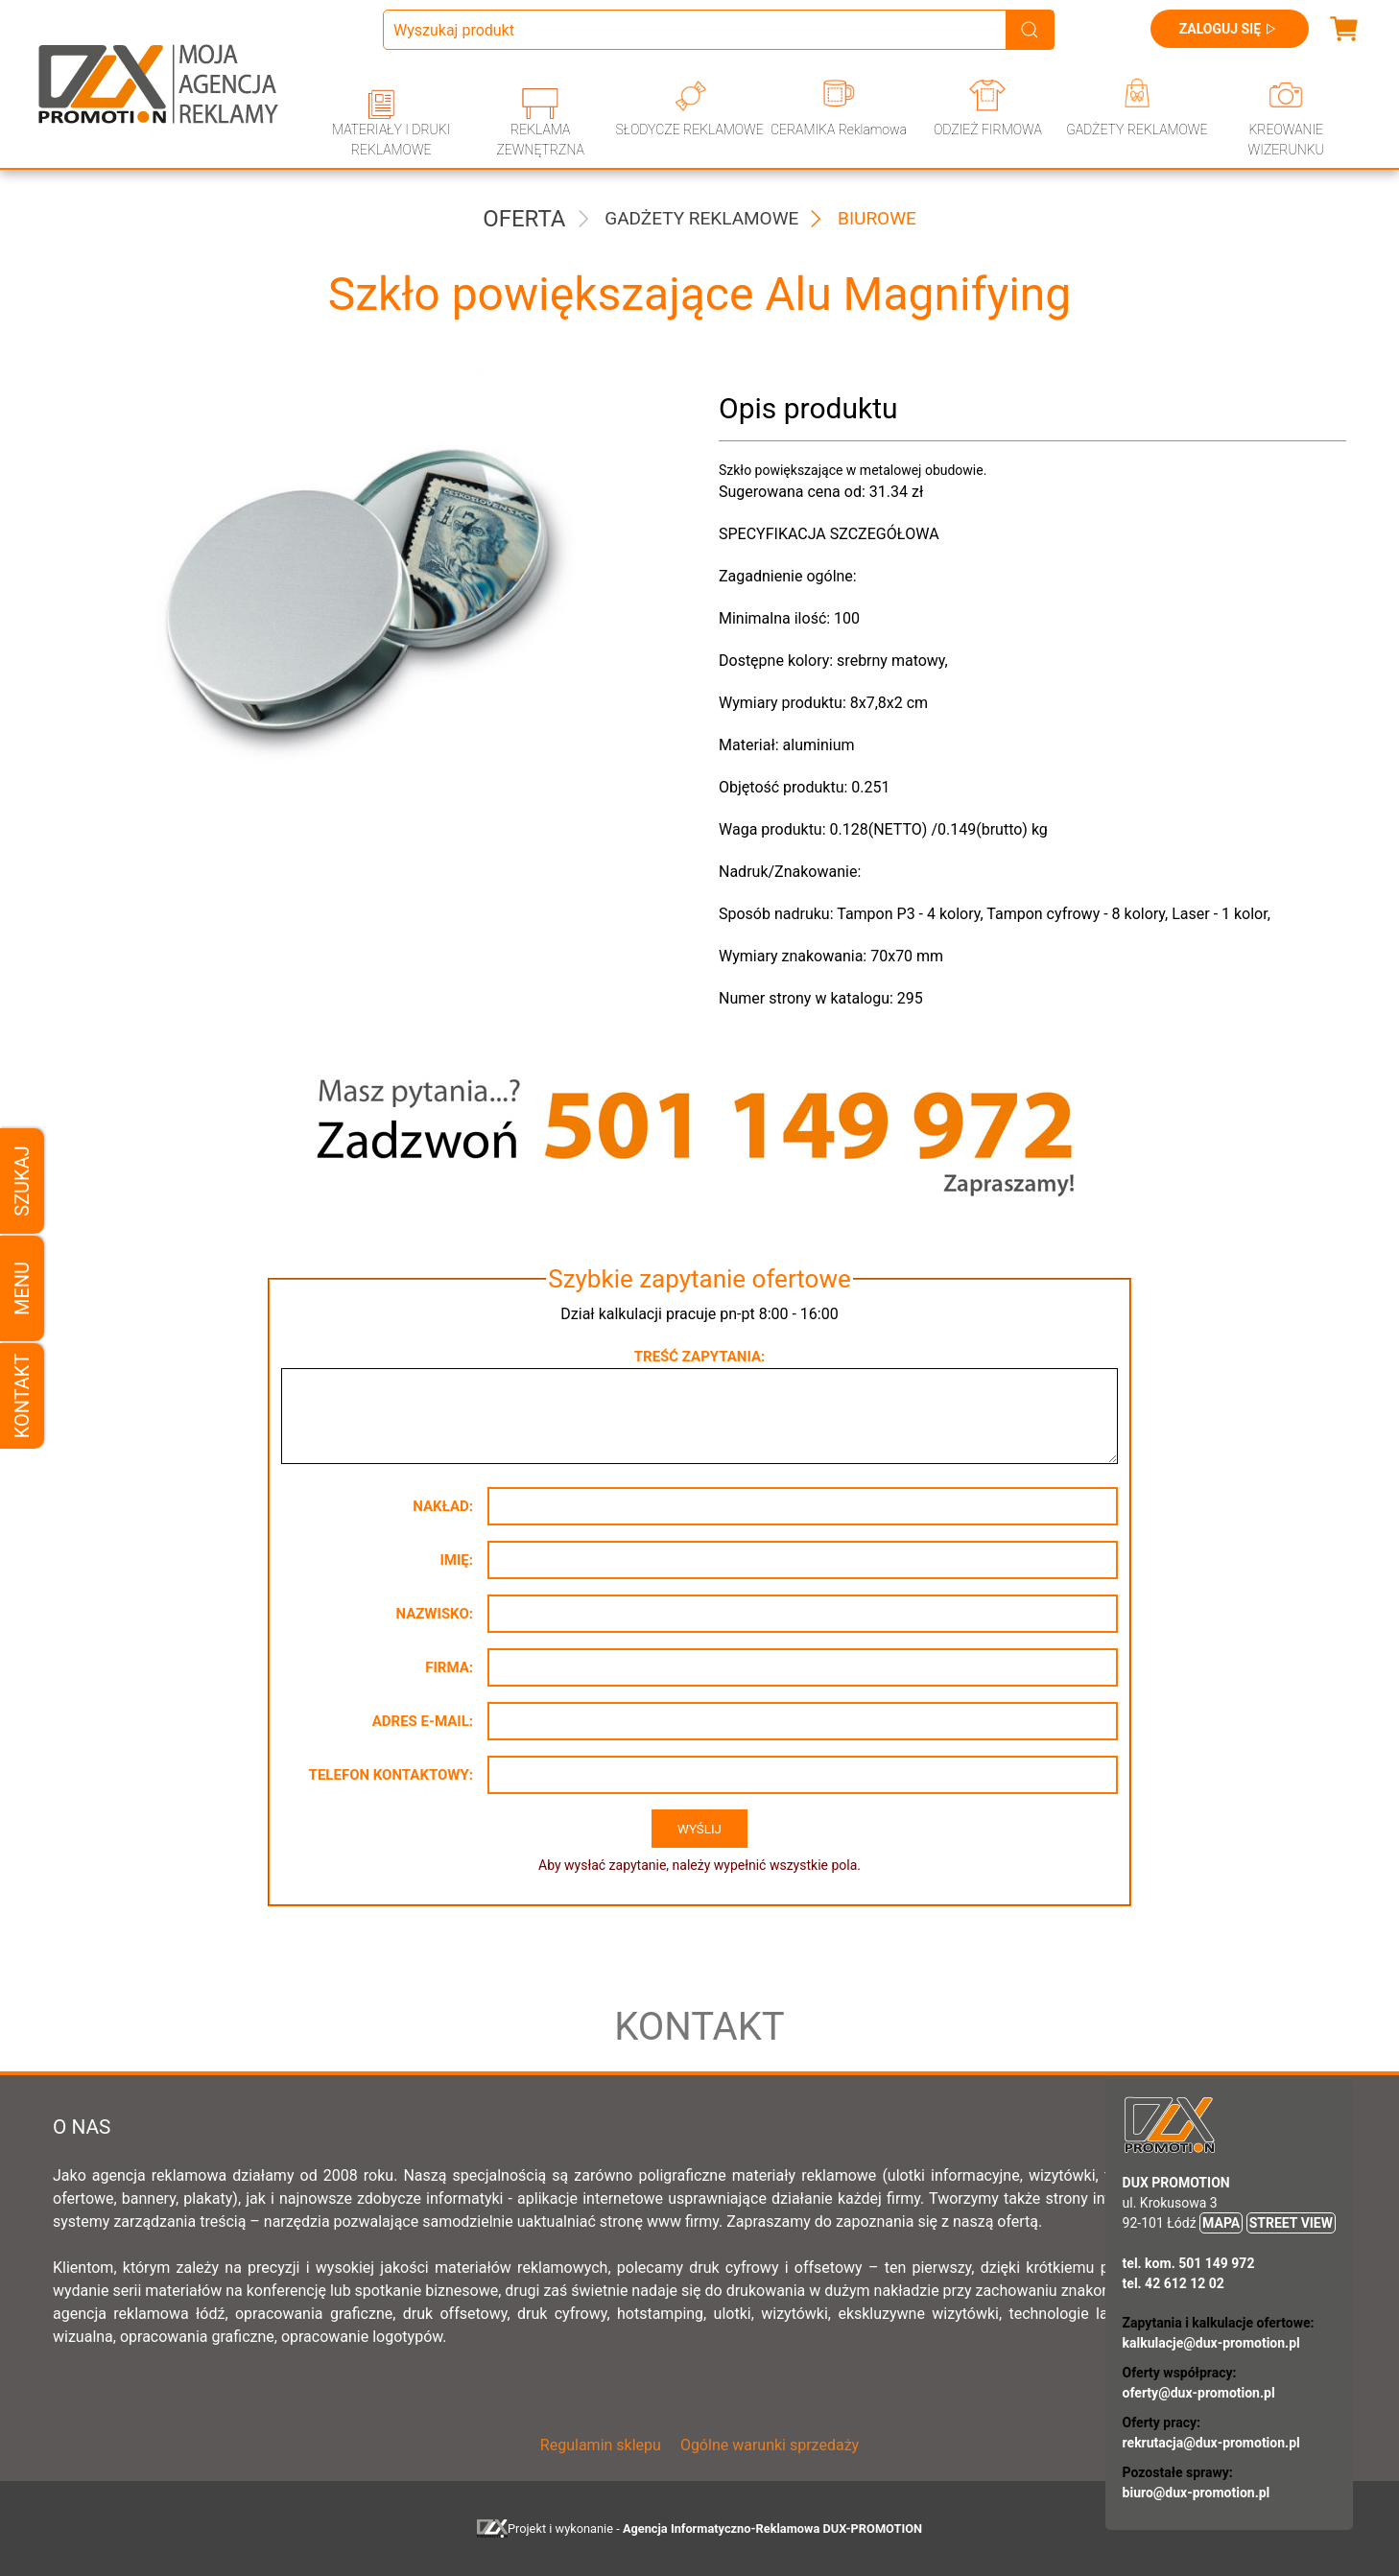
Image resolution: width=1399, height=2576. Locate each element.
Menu (22, 1287)
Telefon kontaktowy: (391, 1775)
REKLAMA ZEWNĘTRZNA (539, 139)
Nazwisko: (434, 1613)
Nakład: (443, 1506)
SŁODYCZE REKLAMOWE (689, 129)
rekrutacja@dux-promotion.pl (1211, 2442)
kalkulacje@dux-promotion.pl (1211, 2343)
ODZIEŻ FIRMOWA (988, 129)
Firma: (449, 1667)
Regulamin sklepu (600, 2445)
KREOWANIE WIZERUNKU (1286, 139)
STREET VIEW (1291, 2223)
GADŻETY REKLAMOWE (1136, 129)
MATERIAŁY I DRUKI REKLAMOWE (391, 139)
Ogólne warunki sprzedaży (769, 2445)
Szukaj (22, 1181)
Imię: (456, 1560)
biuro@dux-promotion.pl (1196, 2492)
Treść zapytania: (699, 1356)
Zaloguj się (1229, 28)
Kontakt (22, 1395)
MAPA (1221, 2223)
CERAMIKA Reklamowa (839, 129)
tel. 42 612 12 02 (1173, 2283)
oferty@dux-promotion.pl (1199, 2392)
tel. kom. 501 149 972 (1189, 2263)
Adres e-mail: (422, 1721)
